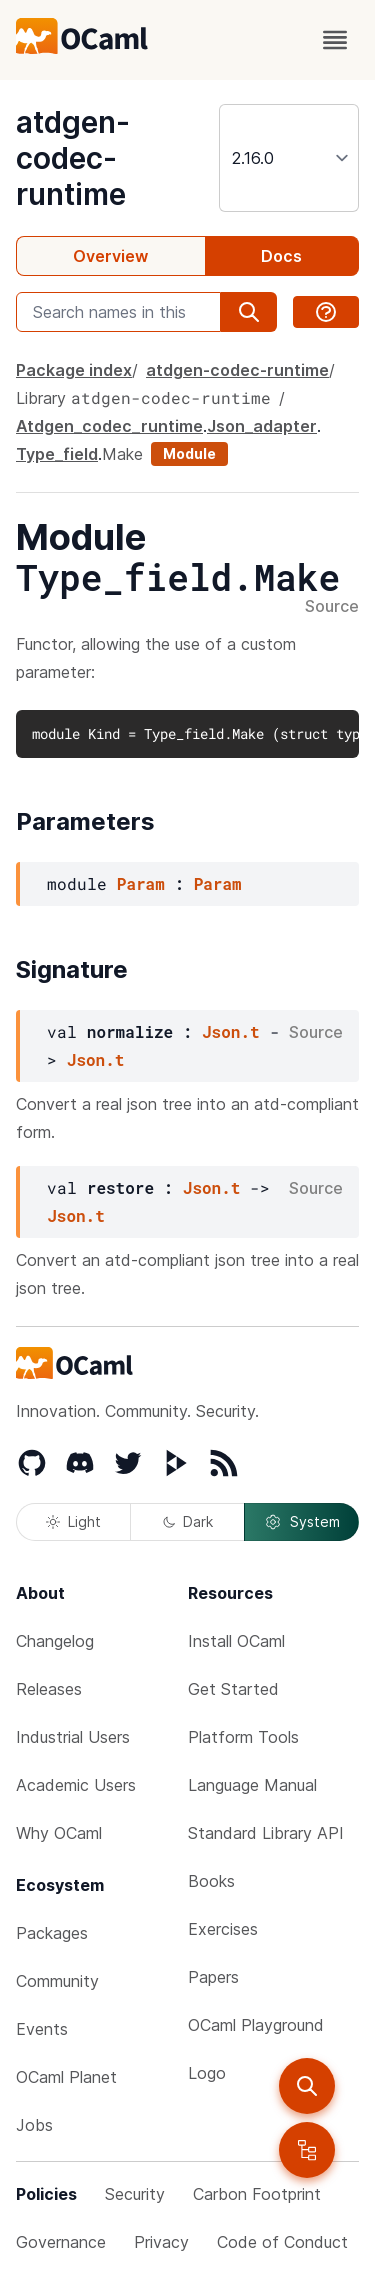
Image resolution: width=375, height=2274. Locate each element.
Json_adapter (262, 426)
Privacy (161, 2242)
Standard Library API (266, 1833)
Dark (188, 1521)
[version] (289, 158)
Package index (74, 370)
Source (332, 607)
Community (57, 1981)
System (302, 1522)
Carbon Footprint (257, 2194)
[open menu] (335, 40)
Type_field (57, 454)
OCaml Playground (256, 2025)
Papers (213, 1977)
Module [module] (189, 453)
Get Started (233, 1689)
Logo (207, 2073)
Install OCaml (236, 1641)
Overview (110, 256)
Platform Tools (243, 1737)
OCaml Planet (66, 2077)
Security (135, 2194)
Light (73, 1521)
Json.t (231, 1031)
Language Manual (252, 1785)
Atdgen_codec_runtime (109, 426)
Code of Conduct (282, 2242)
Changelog (55, 1641)
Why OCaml (59, 1833)
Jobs (34, 2125)
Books (211, 1881)
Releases (49, 1689)
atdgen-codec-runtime (73, 158)
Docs (281, 256)
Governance (61, 2242)
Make (122, 454)
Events (42, 2029)
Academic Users (76, 1785)
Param (141, 883)
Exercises (223, 1929)
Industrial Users (73, 1737)
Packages (52, 1933)
